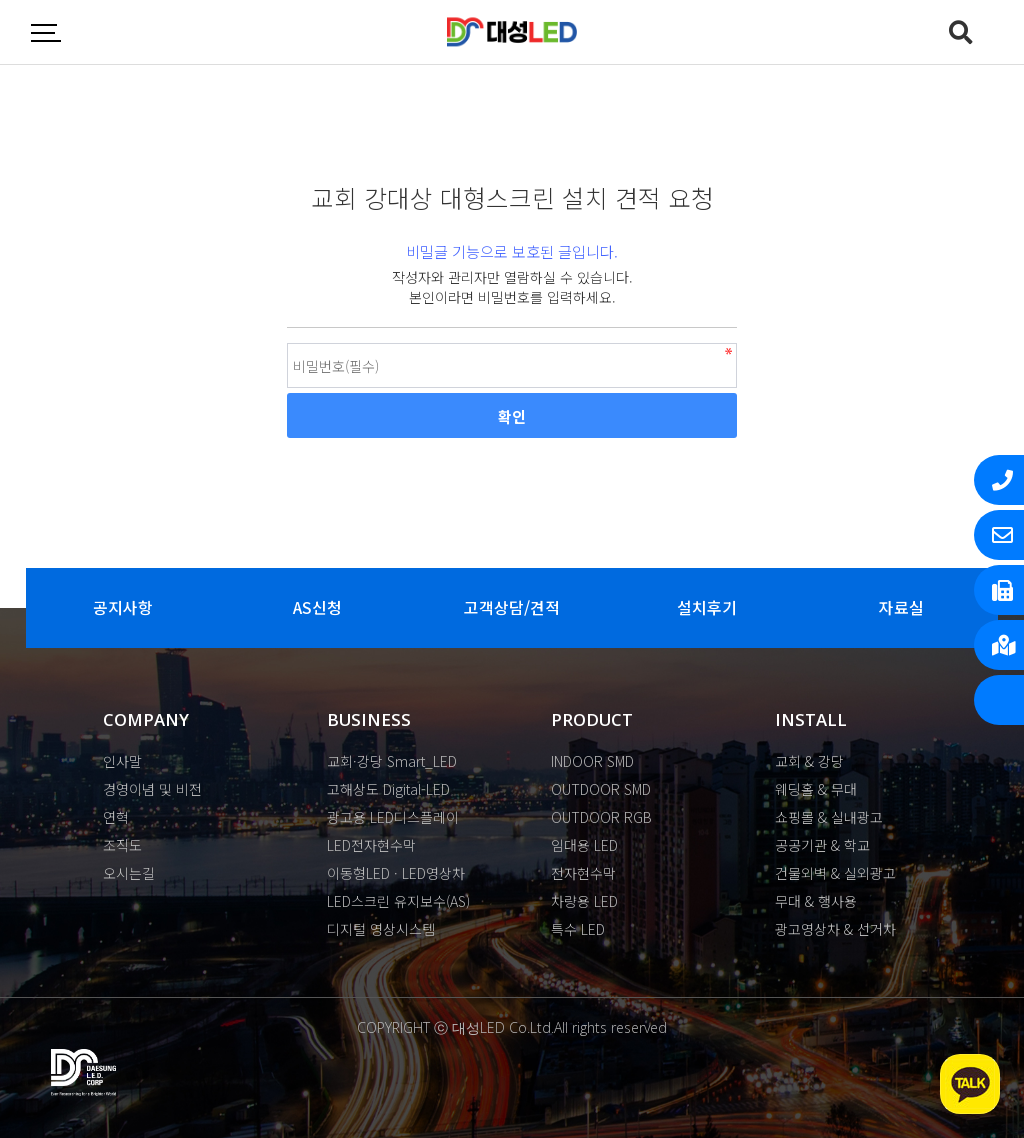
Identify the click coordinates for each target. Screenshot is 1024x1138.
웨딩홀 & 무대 (816, 789)
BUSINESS (369, 719)
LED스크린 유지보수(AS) (398, 901)
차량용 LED (584, 901)
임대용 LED (584, 845)
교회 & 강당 (809, 761)
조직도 (122, 845)
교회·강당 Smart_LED (392, 761)
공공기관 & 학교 (822, 845)
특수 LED (578, 929)
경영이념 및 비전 (152, 789)
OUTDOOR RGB (601, 817)
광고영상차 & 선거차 (835, 929)
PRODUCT (592, 719)
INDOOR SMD (592, 761)
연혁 (116, 817)
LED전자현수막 (371, 845)
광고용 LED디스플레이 (393, 817)
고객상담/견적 (511, 608)
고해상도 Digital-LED (388, 789)
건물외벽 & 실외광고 (835, 873)
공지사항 (123, 608)
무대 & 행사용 (816, 901)
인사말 (122, 761)
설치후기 (707, 608)
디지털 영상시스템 (381, 929)
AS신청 (317, 608)
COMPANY (146, 719)
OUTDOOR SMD (601, 789)
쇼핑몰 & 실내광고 (829, 817)
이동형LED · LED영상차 (396, 873)
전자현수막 (583, 873)
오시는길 (129, 873)
